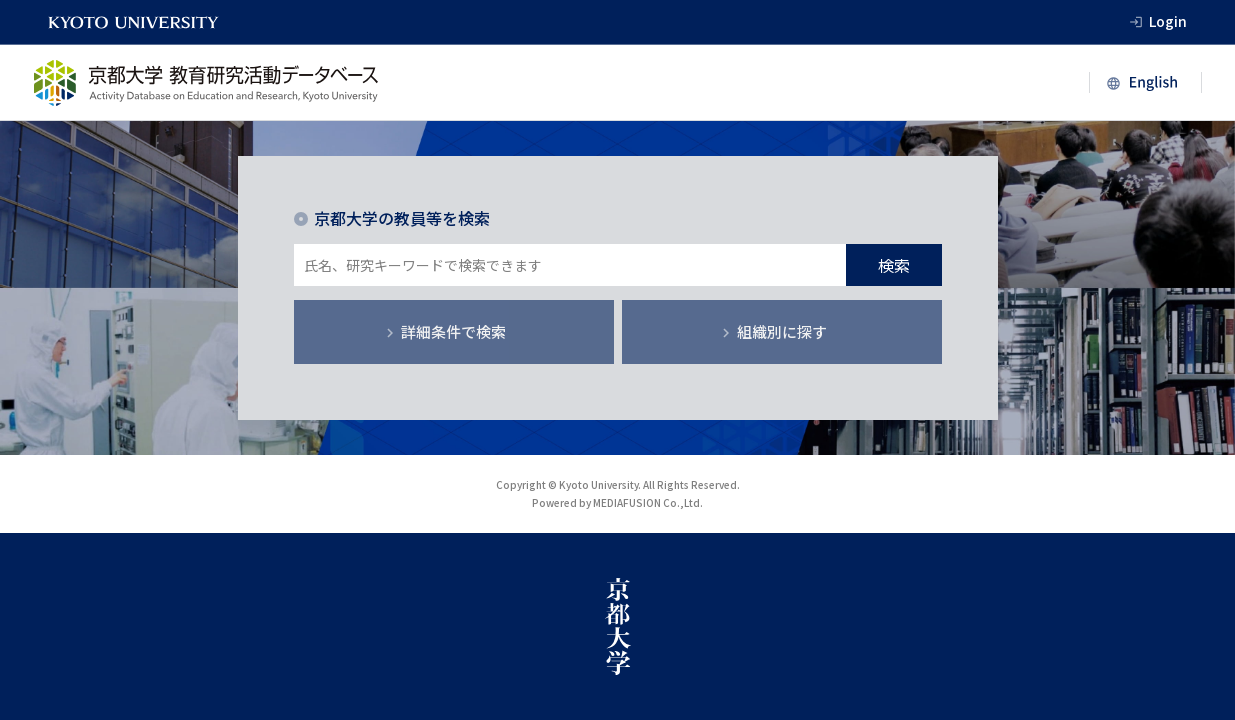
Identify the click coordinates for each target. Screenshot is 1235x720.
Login (1168, 21)
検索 (894, 265)
